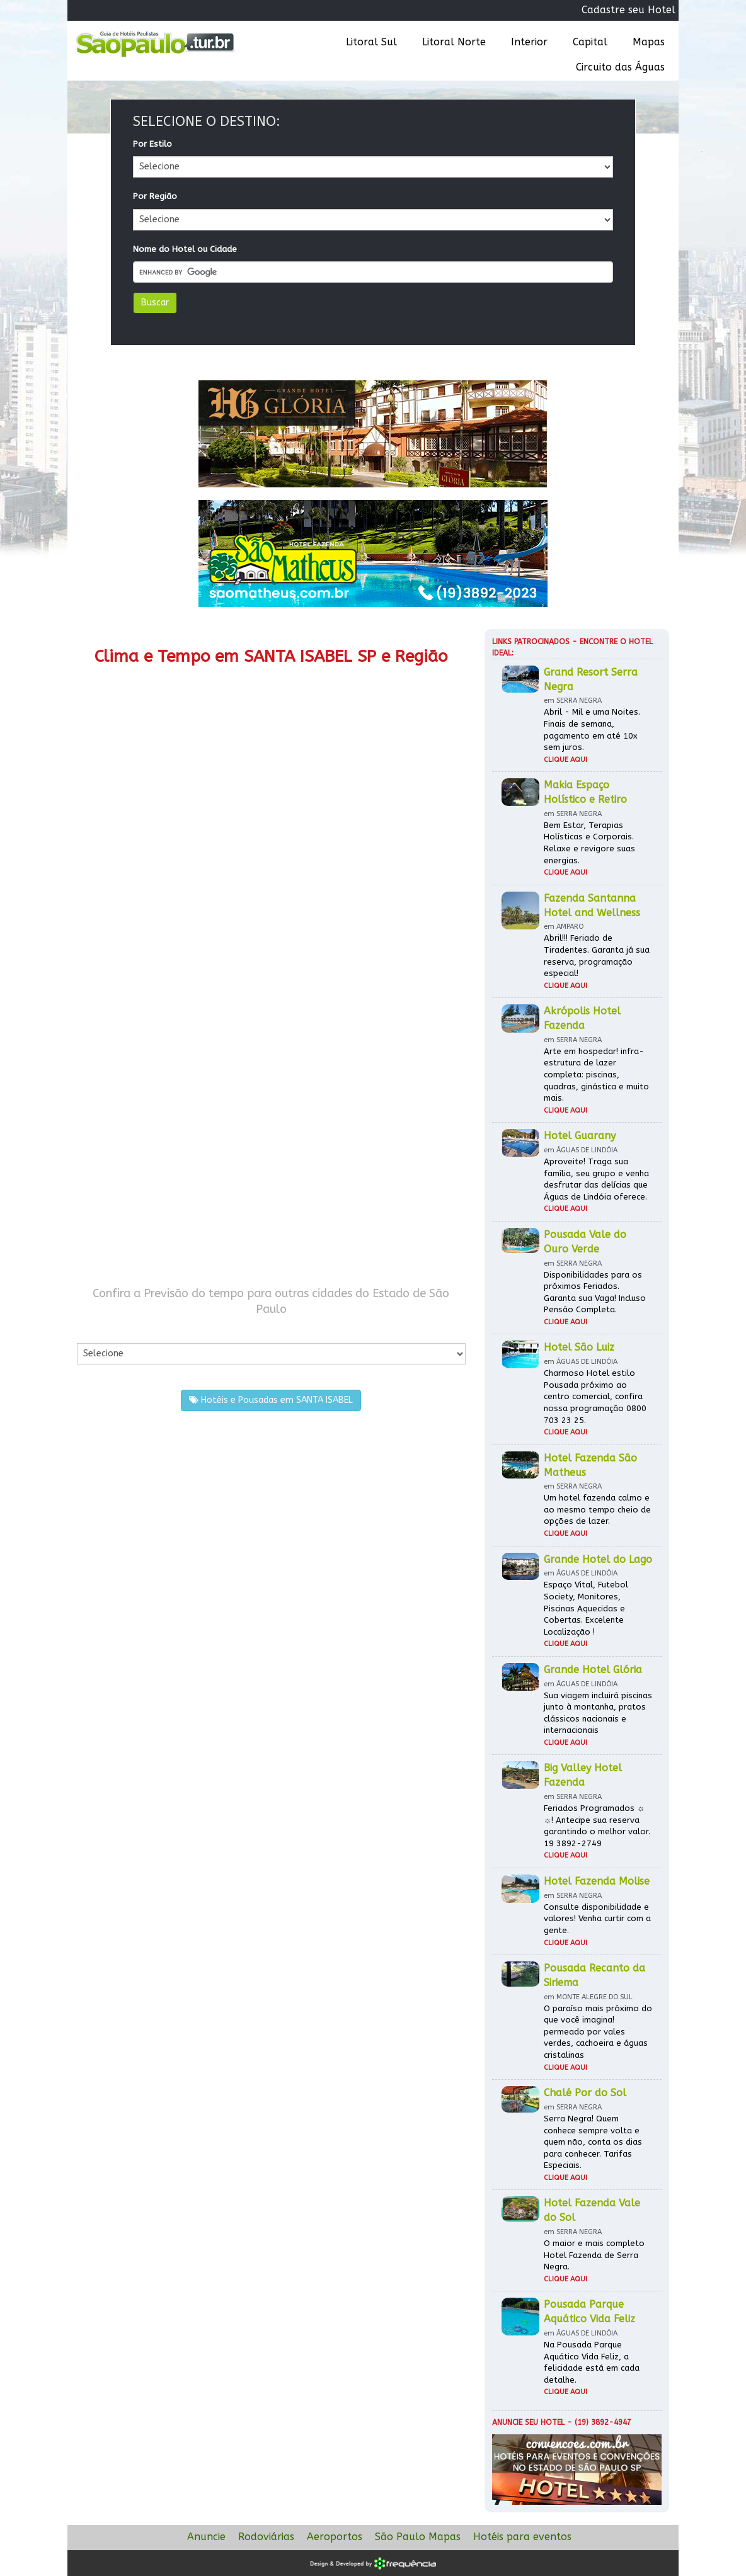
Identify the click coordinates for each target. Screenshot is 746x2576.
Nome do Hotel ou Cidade (185, 249)
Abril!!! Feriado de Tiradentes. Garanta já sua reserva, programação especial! (597, 955)
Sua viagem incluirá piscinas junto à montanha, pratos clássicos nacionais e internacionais (598, 1713)
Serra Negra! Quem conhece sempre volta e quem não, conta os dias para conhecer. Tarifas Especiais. (593, 2142)
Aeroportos (334, 2537)
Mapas (649, 42)
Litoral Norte (454, 42)
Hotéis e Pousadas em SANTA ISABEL (271, 1400)
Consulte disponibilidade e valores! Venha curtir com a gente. (597, 1918)
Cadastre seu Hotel (628, 10)
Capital (590, 42)
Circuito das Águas (620, 67)
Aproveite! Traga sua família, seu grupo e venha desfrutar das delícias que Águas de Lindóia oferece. (596, 1179)
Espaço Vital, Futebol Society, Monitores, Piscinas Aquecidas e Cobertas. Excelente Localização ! (586, 1608)
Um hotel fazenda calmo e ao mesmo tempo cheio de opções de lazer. (597, 1509)
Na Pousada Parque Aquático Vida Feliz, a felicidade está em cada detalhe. (592, 2362)
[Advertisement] (271, 990)
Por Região (155, 196)
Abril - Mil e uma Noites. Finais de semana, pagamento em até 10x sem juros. (592, 729)
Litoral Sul (371, 42)
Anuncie (206, 2537)
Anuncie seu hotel (528, 2422)
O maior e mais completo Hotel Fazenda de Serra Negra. (594, 2254)
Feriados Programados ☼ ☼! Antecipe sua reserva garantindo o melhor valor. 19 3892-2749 (597, 1825)
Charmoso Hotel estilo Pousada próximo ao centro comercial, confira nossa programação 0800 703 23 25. (595, 1396)
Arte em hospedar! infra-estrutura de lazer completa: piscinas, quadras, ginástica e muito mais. (596, 1075)
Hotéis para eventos (522, 2537)
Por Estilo (152, 144)
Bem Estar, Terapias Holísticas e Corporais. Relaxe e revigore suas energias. (589, 842)
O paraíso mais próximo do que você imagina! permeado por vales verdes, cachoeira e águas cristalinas (598, 2032)
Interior (529, 42)
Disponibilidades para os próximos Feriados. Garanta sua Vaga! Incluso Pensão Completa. (595, 1292)
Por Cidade (98, 1330)
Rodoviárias (266, 2537)
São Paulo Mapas (418, 2537)
